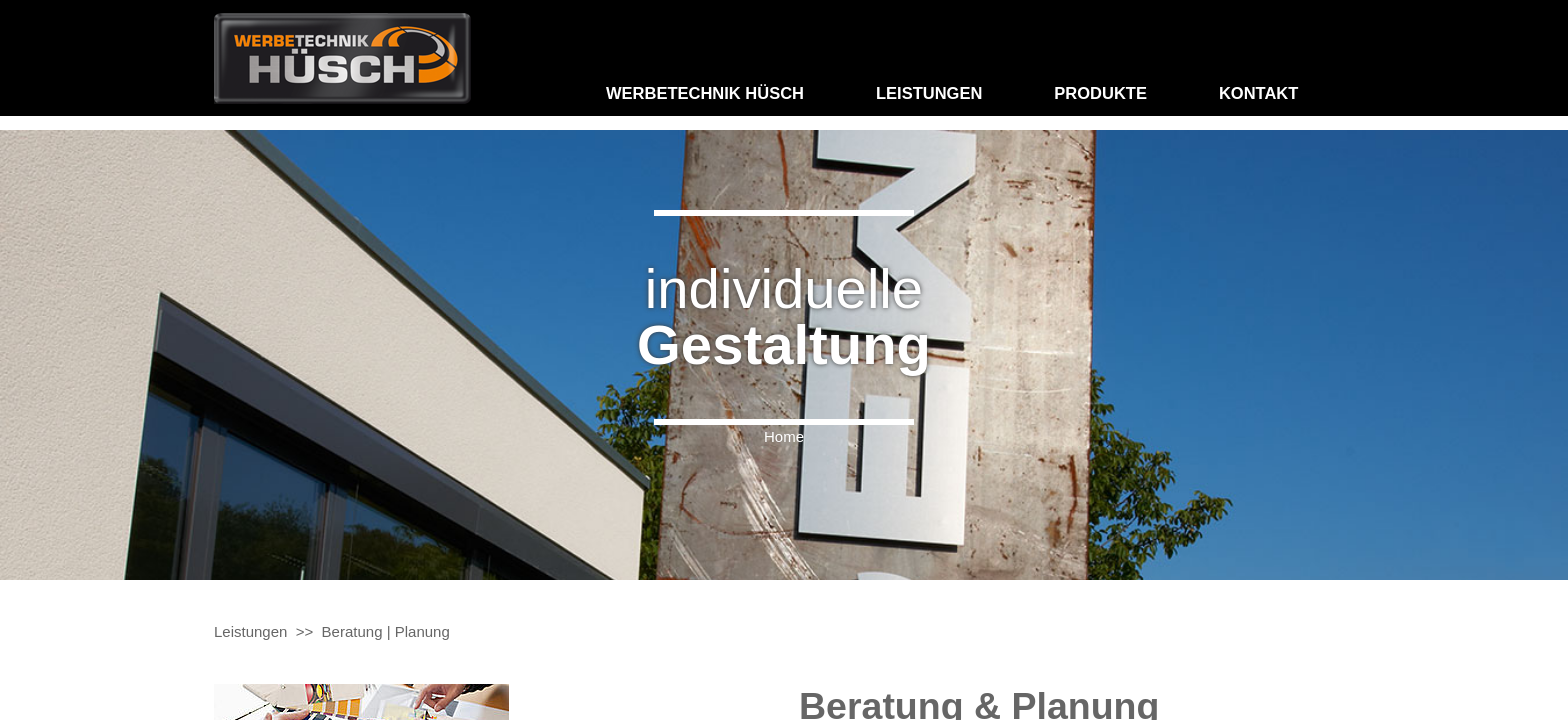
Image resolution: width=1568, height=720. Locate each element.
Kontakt (1258, 93)
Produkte (1100, 93)
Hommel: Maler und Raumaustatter (342, 58)
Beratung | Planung (386, 631)
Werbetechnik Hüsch (705, 93)
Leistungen (929, 93)
